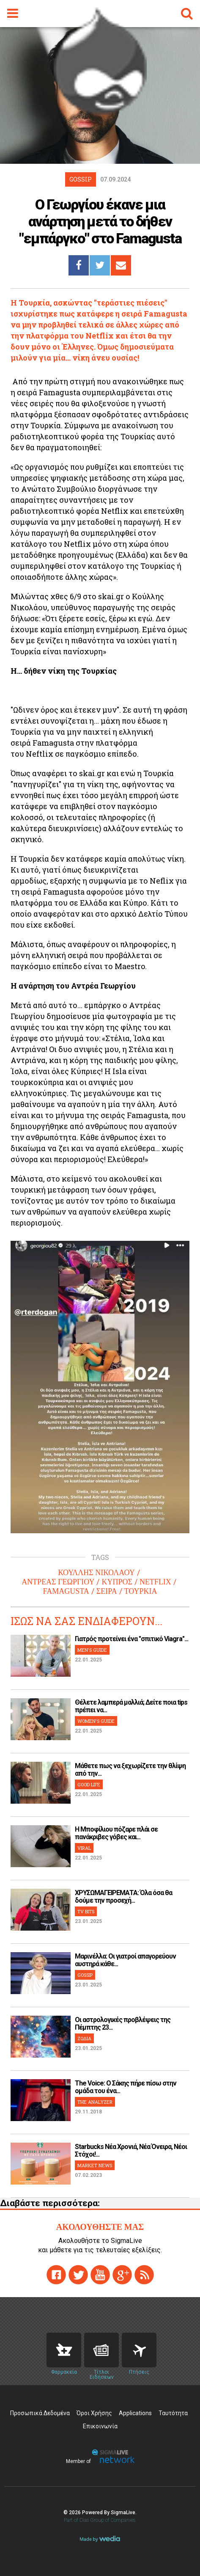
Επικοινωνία (100, 2426)
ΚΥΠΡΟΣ (116, 1582)
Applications (135, 2413)
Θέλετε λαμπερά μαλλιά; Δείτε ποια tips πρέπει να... (131, 1706)
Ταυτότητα (173, 2413)
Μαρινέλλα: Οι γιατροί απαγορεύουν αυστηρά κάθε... (125, 1960)
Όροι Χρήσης (94, 2413)
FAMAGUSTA (66, 1591)
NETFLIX (155, 1582)
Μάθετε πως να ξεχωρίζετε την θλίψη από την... (130, 1769)
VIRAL (84, 1848)
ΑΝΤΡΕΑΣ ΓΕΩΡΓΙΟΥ (58, 1582)
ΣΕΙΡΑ (106, 1591)
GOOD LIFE (88, 1784)
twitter (78, 2274)
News (101, 2350)
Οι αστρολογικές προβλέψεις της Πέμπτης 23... (122, 2023)
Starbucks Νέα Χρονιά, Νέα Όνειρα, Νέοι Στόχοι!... (131, 2150)
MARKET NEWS (94, 2165)
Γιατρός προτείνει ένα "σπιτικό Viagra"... (131, 1639)
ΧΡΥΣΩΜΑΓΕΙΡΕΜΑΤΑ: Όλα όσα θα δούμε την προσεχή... (123, 1896)
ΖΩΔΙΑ (84, 2038)
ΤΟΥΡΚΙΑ (140, 1591)
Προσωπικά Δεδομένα (40, 2413)
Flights (139, 2350)
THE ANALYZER (94, 2102)
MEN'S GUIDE (92, 1650)
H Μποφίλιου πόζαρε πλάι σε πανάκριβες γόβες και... (116, 1833)
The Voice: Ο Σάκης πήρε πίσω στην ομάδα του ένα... (125, 2087)
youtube (100, 2274)
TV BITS (85, 1911)
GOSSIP (85, 1975)
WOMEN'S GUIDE (96, 1721)
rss (144, 2274)
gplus (122, 2274)
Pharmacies (64, 2350)
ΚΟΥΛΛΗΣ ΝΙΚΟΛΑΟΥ (96, 1572)
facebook (56, 2274)
